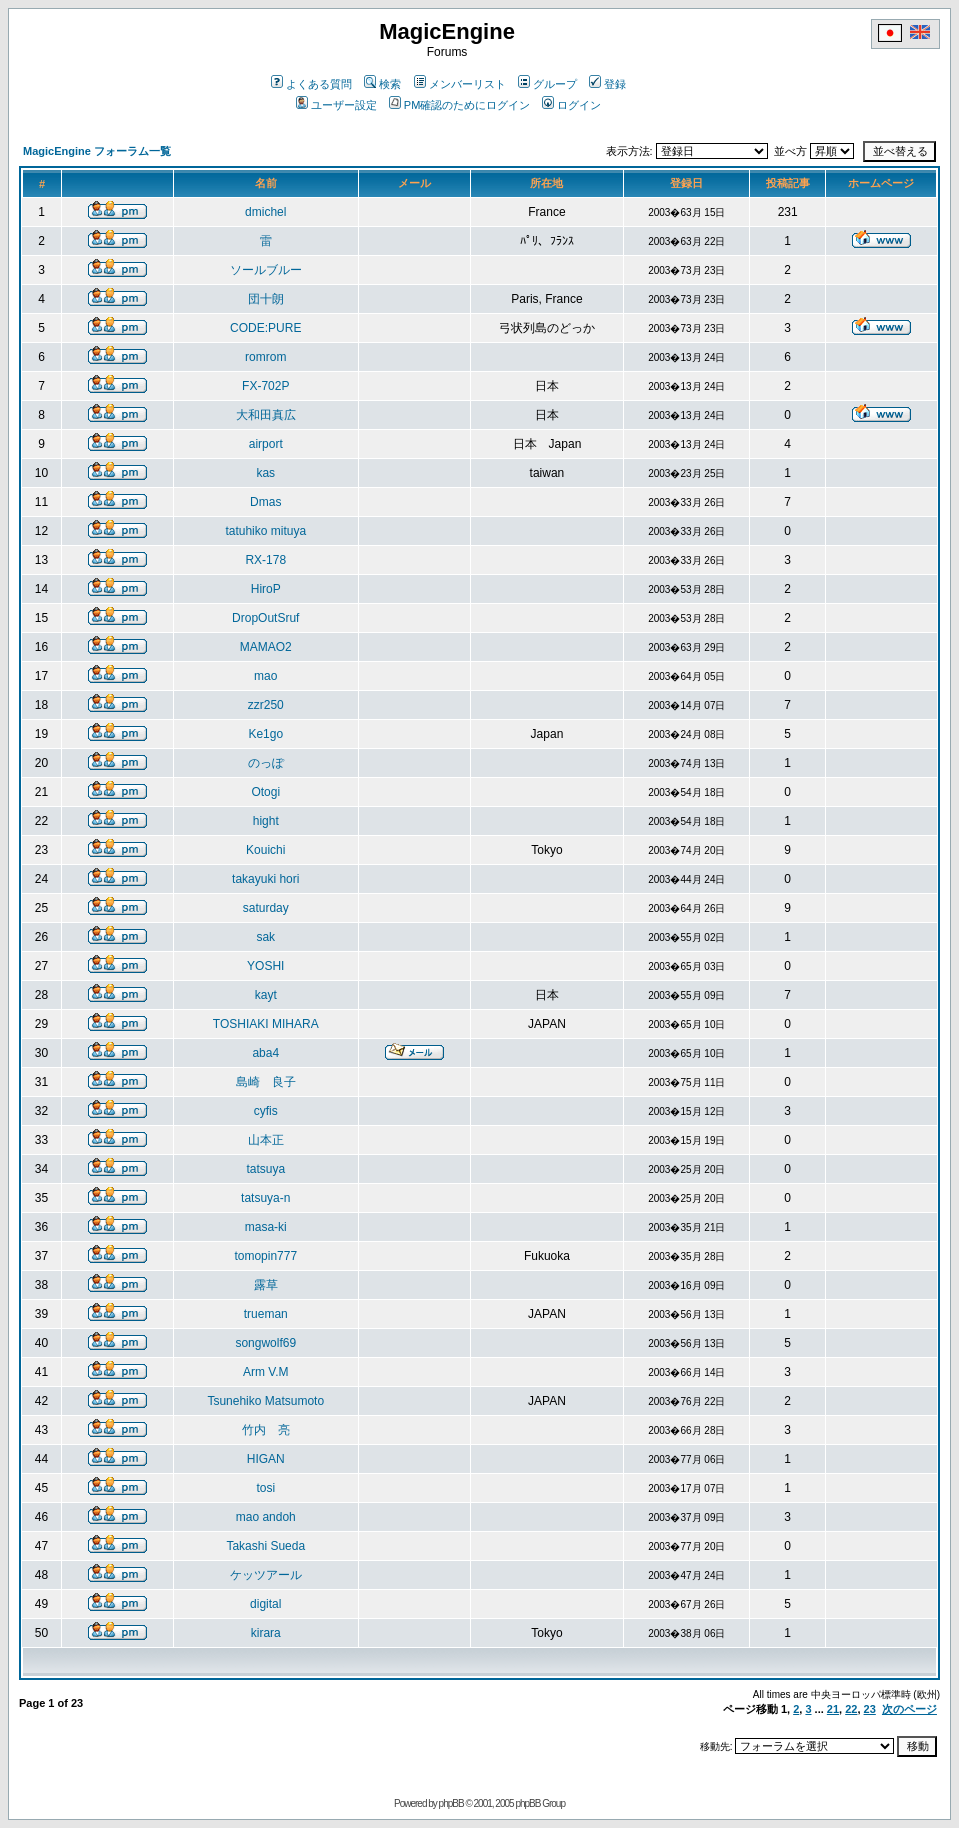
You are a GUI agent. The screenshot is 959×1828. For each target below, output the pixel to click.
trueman (266, 1314)
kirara (266, 1633)
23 (870, 1709)
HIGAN (266, 1459)
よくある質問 (311, 84)
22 (851, 1709)
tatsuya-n (265, 1198)
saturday (266, 908)
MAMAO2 (266, 647)
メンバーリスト (460, 84)
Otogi (265, 792)
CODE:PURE (265, 328)
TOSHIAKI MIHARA (266, 1024)
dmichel (265, 212)
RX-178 (265, 560)
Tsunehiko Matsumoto (265, 1401)
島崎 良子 (266, 1082)
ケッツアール (266, 1575)
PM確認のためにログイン (460, 105)
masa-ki (266, 1227)
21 (833, 1709)
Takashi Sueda (265, 1546)
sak (265, 937)
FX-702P (265, 386)
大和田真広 (266, 415)
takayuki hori (265, 879)
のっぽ (266, 763)
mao (265, 676)
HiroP (266, 589)
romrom (265, 357)
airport (266, 444)
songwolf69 (265, 1343)
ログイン (571, 105)
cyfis (266, 1111)
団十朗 (266, 299)
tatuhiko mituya (265, 531)
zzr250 (266, 705)
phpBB (451, 1803)
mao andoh (266, 1517)
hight (266, 821)
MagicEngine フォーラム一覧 (97, 151)
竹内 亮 (266, 1430)
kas (265, 473)
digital (265, 1604)
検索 (382, 84)
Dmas (265, 502)
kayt (266, 995)
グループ (547, 84)
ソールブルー (266, 270)
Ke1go (265, 734)
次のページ (909, 1709)
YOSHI (265, 966)
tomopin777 (265, 1256)
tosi (265, 1488)
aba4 (265, 1053)
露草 (266, 1285)
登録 (607, 84)
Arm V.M (266, 1372)
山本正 (266, 1140)
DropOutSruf (265, 618)
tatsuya (265, 1169)
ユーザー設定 (336, 105)
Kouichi (265, 850)
